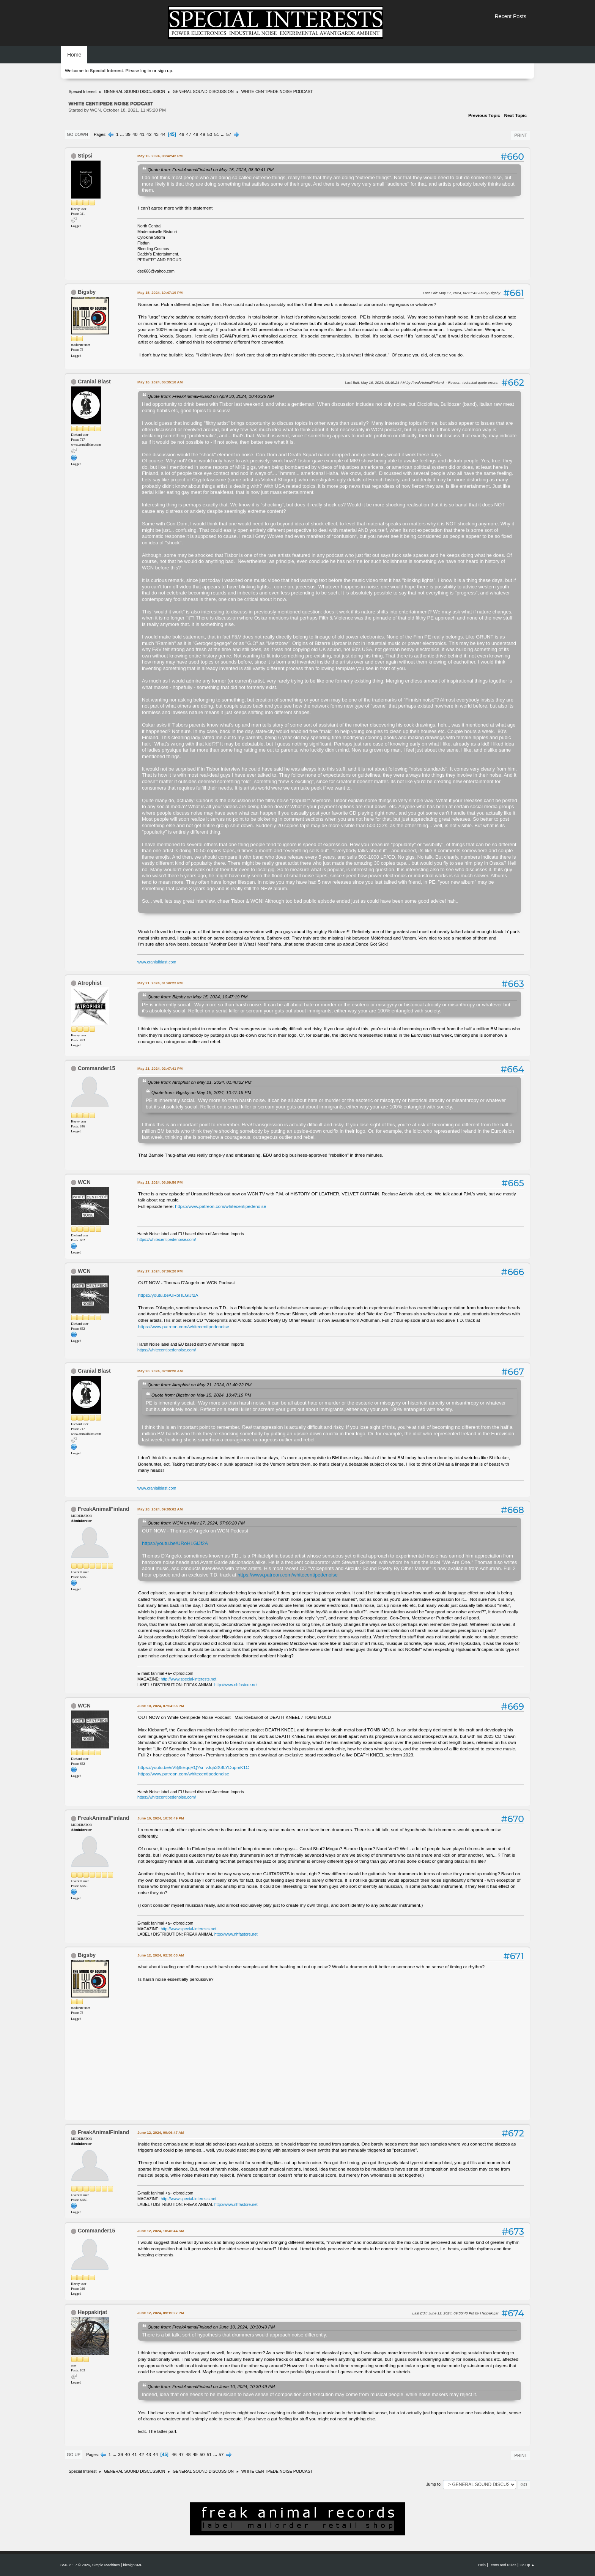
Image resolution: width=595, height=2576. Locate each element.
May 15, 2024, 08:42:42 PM (160, 156)
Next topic (515, 115)
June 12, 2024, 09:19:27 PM (160, 2313)
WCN (84, 1182)
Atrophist (89, 983)
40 (134, 134)
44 (163, 134)
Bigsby (87, 292)
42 (148, 134)
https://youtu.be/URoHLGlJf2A (168, 1295)
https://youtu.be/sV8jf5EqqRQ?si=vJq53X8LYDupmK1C (193, 1767)
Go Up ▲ (527, 2565)
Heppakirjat (92, 2312)
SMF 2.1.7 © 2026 (75, 2565)
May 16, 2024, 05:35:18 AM (160, 382)
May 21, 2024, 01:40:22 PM (160, 983)
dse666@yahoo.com (156, 271)
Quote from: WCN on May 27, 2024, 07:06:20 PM (196, 1522)
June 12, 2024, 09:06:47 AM (160, 2132)
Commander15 (96, 1068)
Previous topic (484, 115)
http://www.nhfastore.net (236, 1684)
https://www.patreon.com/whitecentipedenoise (220, 1206)
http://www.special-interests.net (189, 1679)
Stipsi (85, 156)
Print (520, 135)
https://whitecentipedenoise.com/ (166, 1239)
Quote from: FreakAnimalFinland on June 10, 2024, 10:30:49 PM (211, 2326)
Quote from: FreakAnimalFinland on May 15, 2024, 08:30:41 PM (211, 169)
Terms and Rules (502, 2565)
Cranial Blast (94, 381)
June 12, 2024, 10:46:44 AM (160, 2231)
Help (482, 2565)
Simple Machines (106, 2565)
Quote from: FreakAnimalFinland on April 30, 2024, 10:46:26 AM (211, 396)
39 (128, 134)
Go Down (77, 134)
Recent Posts (510, 16)
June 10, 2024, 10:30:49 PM (160, 1818)
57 (228, 134)
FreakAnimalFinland (103, 1509)
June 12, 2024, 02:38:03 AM (160, 1955)
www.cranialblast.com (156, 962)
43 (156, 134)
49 (202, 134)
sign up (164, 70)
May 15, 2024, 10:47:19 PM (160, 292)
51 (216, 134)
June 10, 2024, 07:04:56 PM (160, 1706)
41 (142, 134)
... (122, 134)
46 (181, 134)
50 (209, 134)
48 (195, 134)
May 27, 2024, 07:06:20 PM (160, 1271)
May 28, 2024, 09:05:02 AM (160, 1509)
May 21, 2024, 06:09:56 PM (160, 1182)
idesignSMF (132, 2565)
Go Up (73, 2454)
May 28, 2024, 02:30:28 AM (160, 1371)
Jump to (433, 2484)
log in (145, 70)
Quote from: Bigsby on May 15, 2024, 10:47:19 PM (197, 996)
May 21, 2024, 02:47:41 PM (160, 1068)
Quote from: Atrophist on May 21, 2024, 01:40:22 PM (200, 1082)
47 (188, 134)
